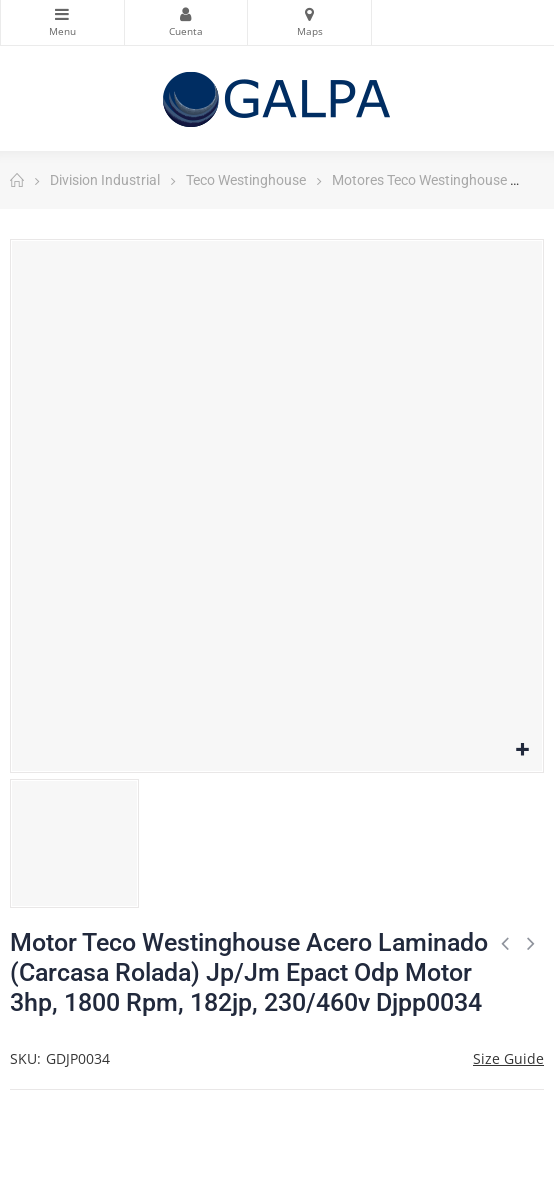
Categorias (62, 14)
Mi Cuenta (186, 14)
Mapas (309, 14)
